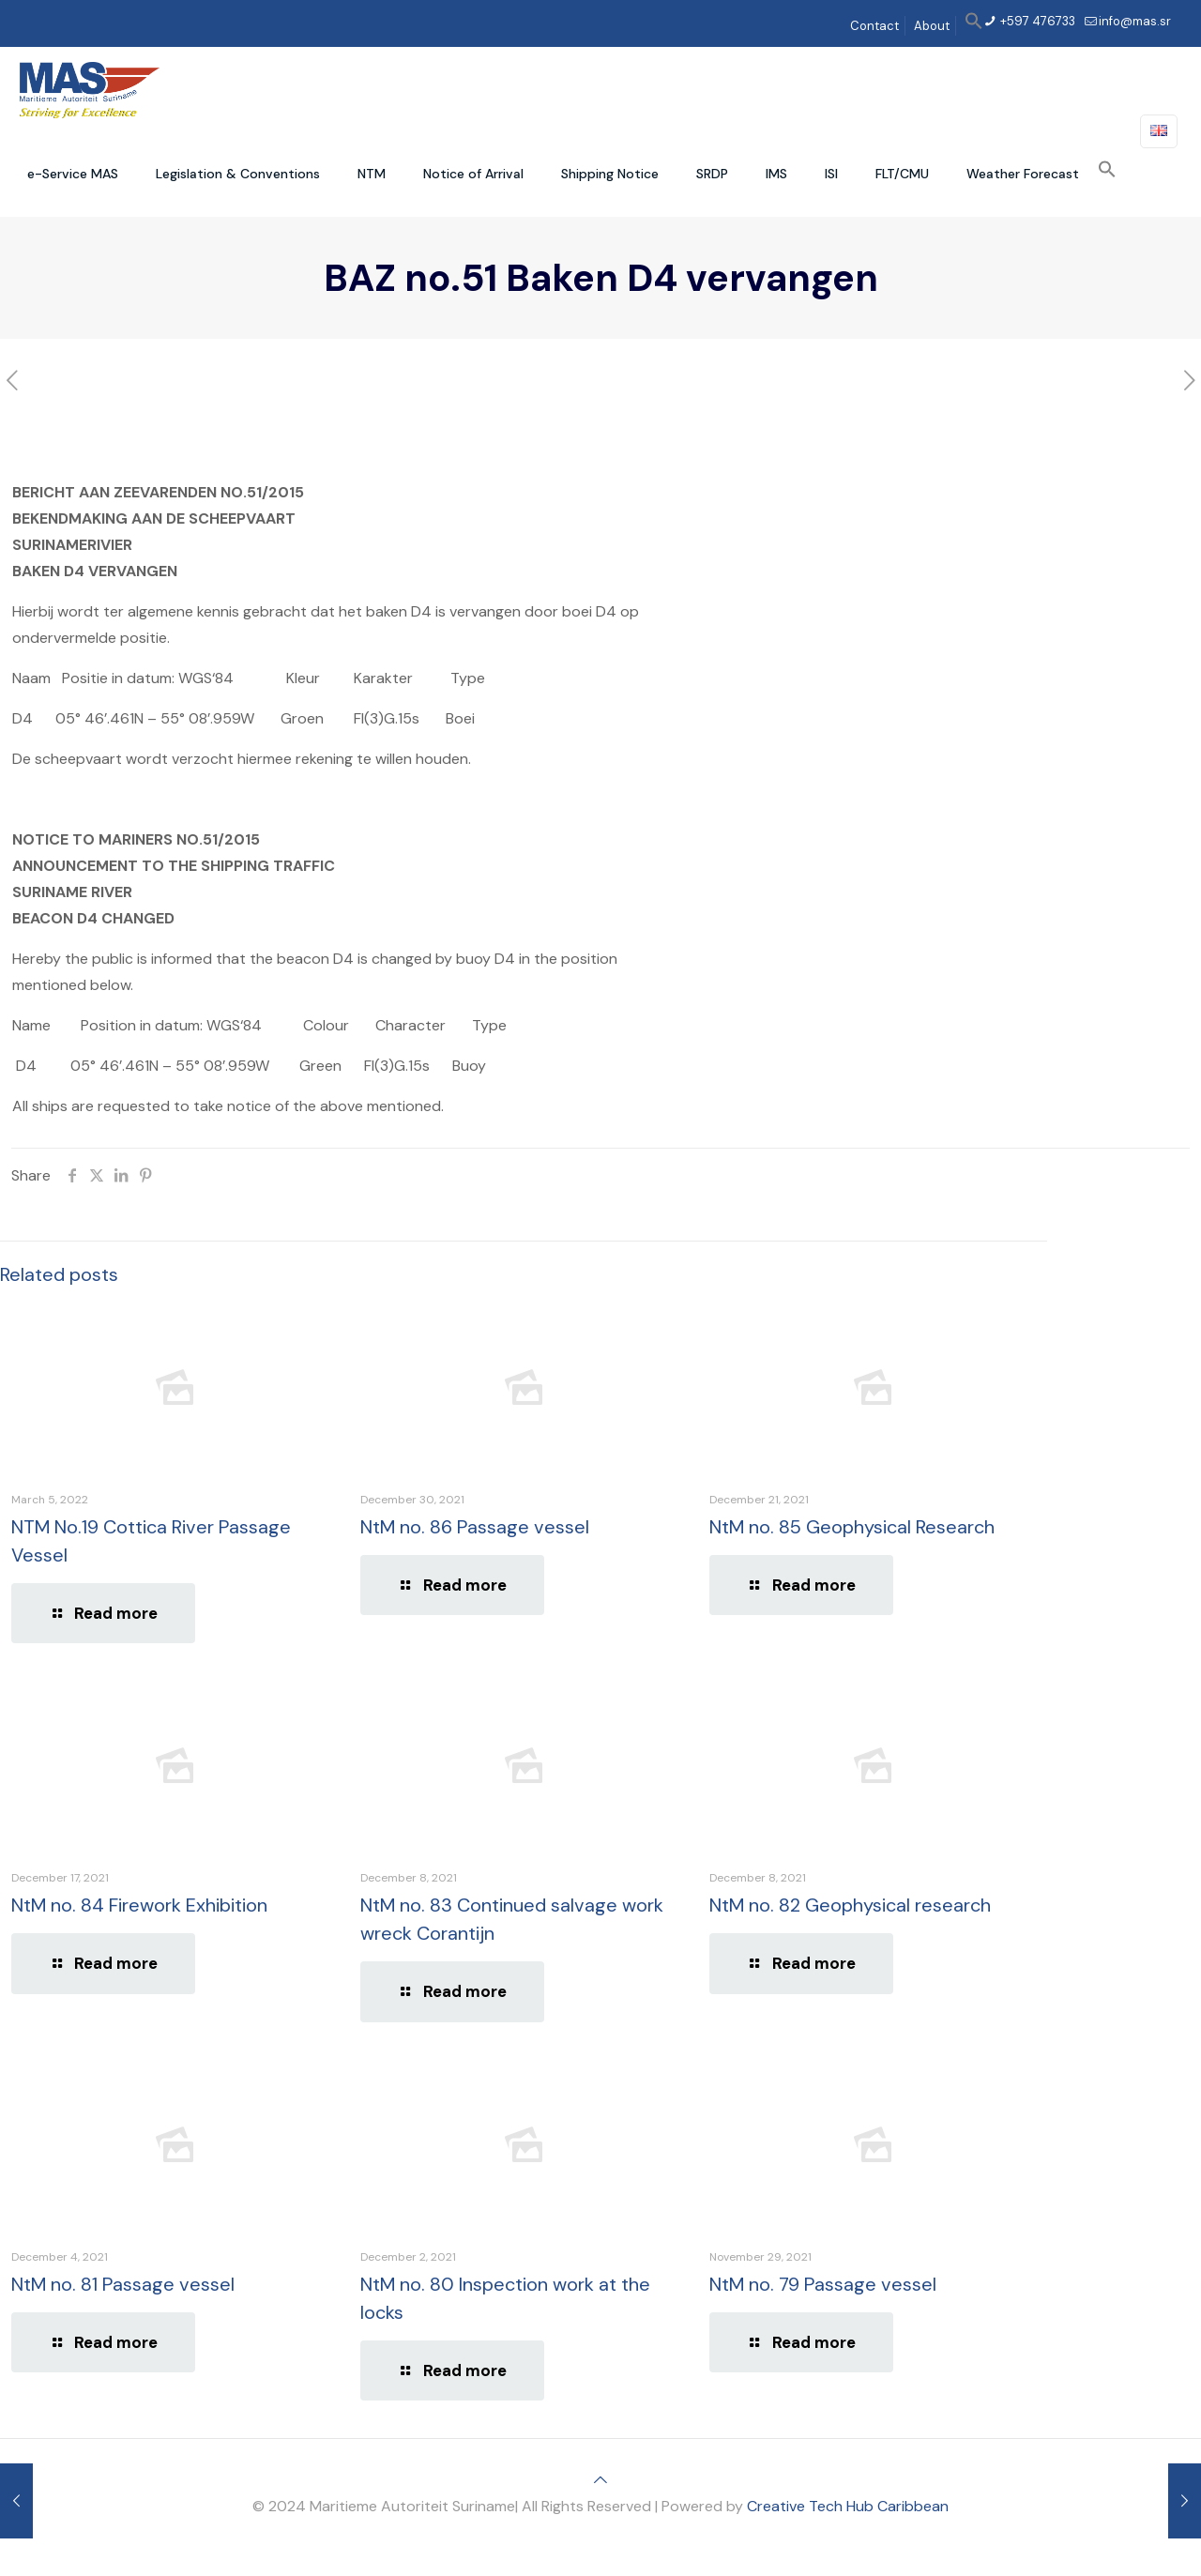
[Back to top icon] (600, 2480)
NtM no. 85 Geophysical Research (852, 1527)
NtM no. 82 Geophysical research (850, 1905)
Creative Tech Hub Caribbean (848, 2506)
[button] (974, 26)
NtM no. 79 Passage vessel (822, 2284)
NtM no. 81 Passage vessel (123, 2284)
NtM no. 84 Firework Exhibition (139, 1905)
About (932, 26)
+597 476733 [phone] (1036, 21)
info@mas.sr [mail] (1135, 21)
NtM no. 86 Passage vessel (474, 1527)
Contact (874, 26)
